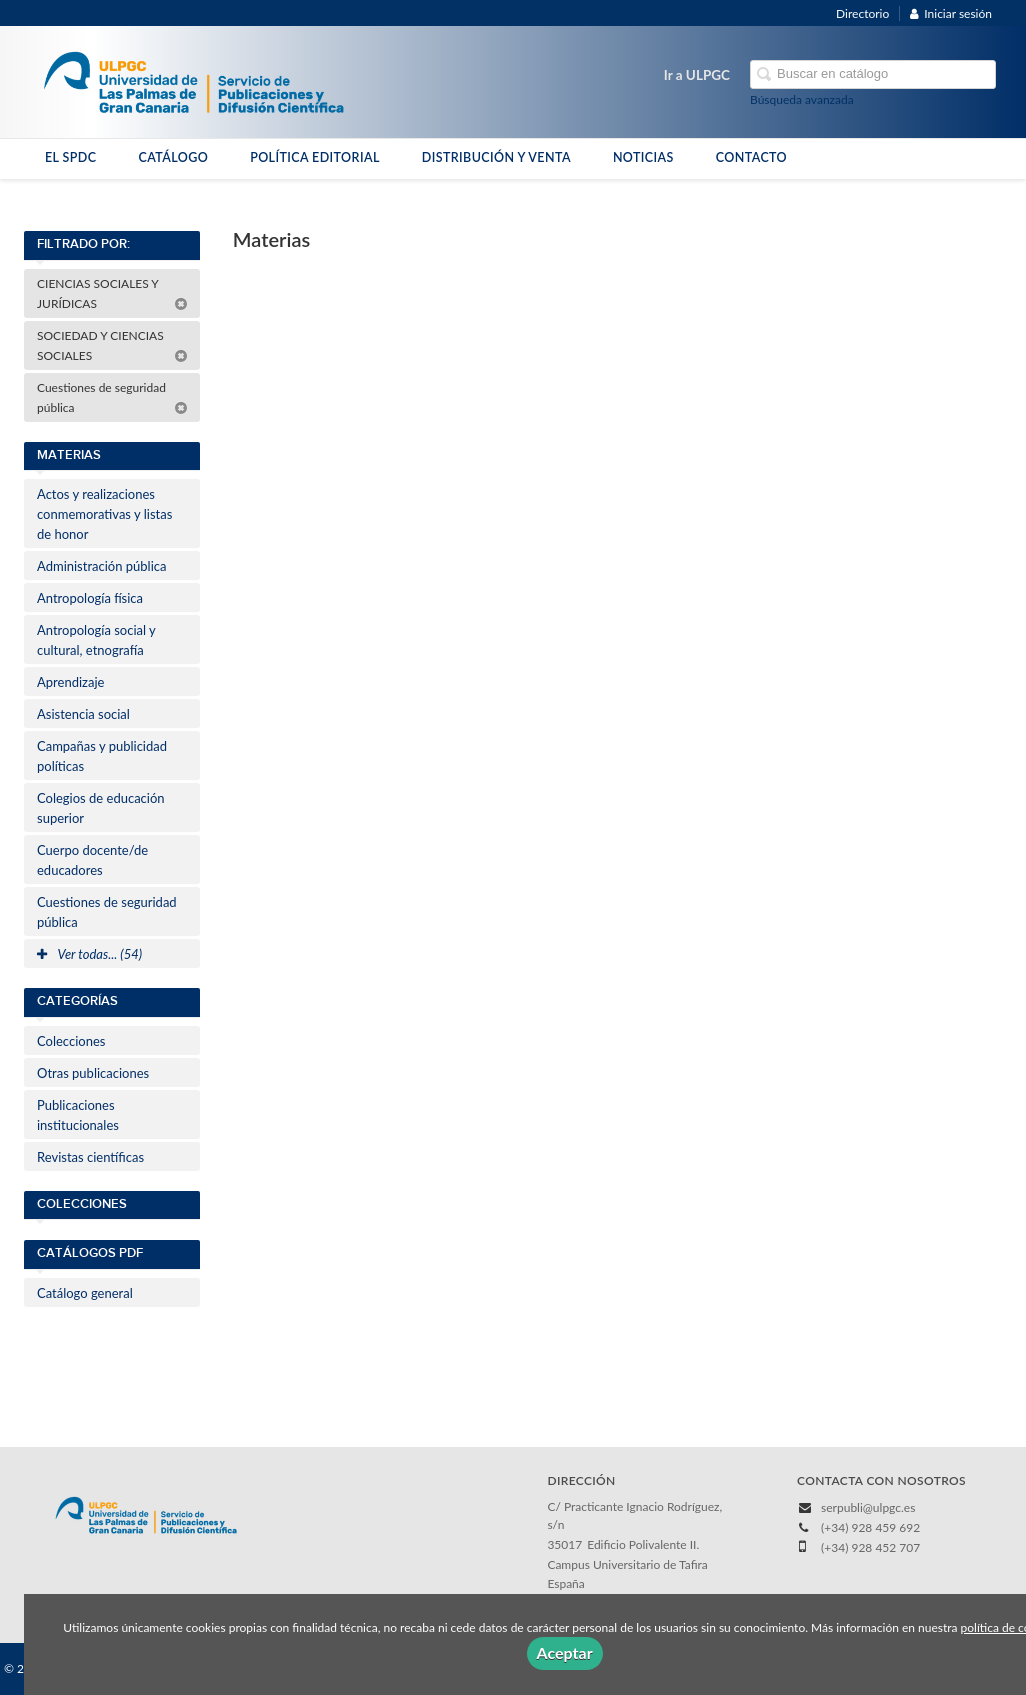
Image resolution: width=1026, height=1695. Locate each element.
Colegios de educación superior (101, 808)
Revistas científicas (90, 1157)
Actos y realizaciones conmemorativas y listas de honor (104, 514)
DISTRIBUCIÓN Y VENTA (496, 157)
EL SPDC (70, 157)
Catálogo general (85, 1293)
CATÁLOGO (173, 157)
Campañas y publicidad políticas (102, 756)
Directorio (862, 13)
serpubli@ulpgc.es (868, 1507)
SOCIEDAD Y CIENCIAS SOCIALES (112, 345)
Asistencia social (83, 714)
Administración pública (101, 566)
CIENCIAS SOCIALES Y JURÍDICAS (112, 293)
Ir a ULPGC (697, 75)
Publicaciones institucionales (78, 1115)
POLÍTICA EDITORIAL (315, 157)
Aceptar (565, 1652)
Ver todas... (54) (89, 954)
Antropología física (90, 598)
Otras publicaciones (93, 1073)
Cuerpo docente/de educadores (92, 860)
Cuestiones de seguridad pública (112, 397)
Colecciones (71, 1041)
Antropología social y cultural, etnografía (96, 640)
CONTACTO (751, 157)
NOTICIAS (643, 157)
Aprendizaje (70, 682)
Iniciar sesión (951, 13)
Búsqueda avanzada (802, 99)
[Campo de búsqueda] (873, 74)
